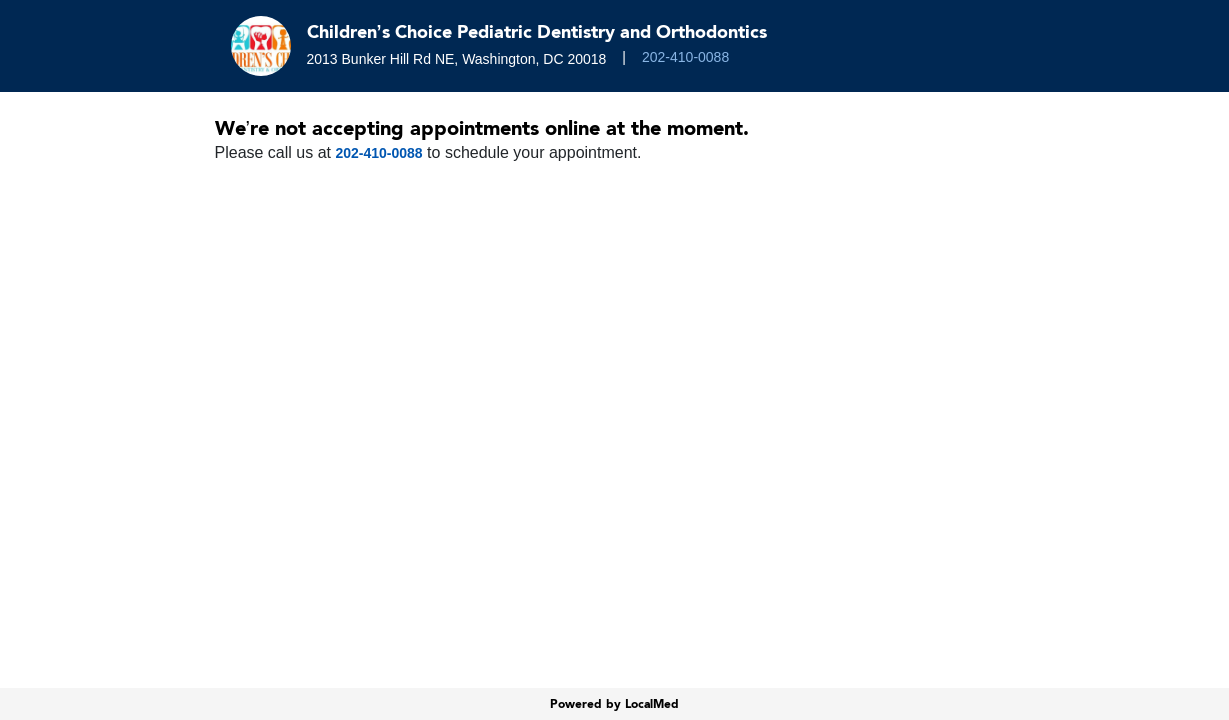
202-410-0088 (685, 57)
